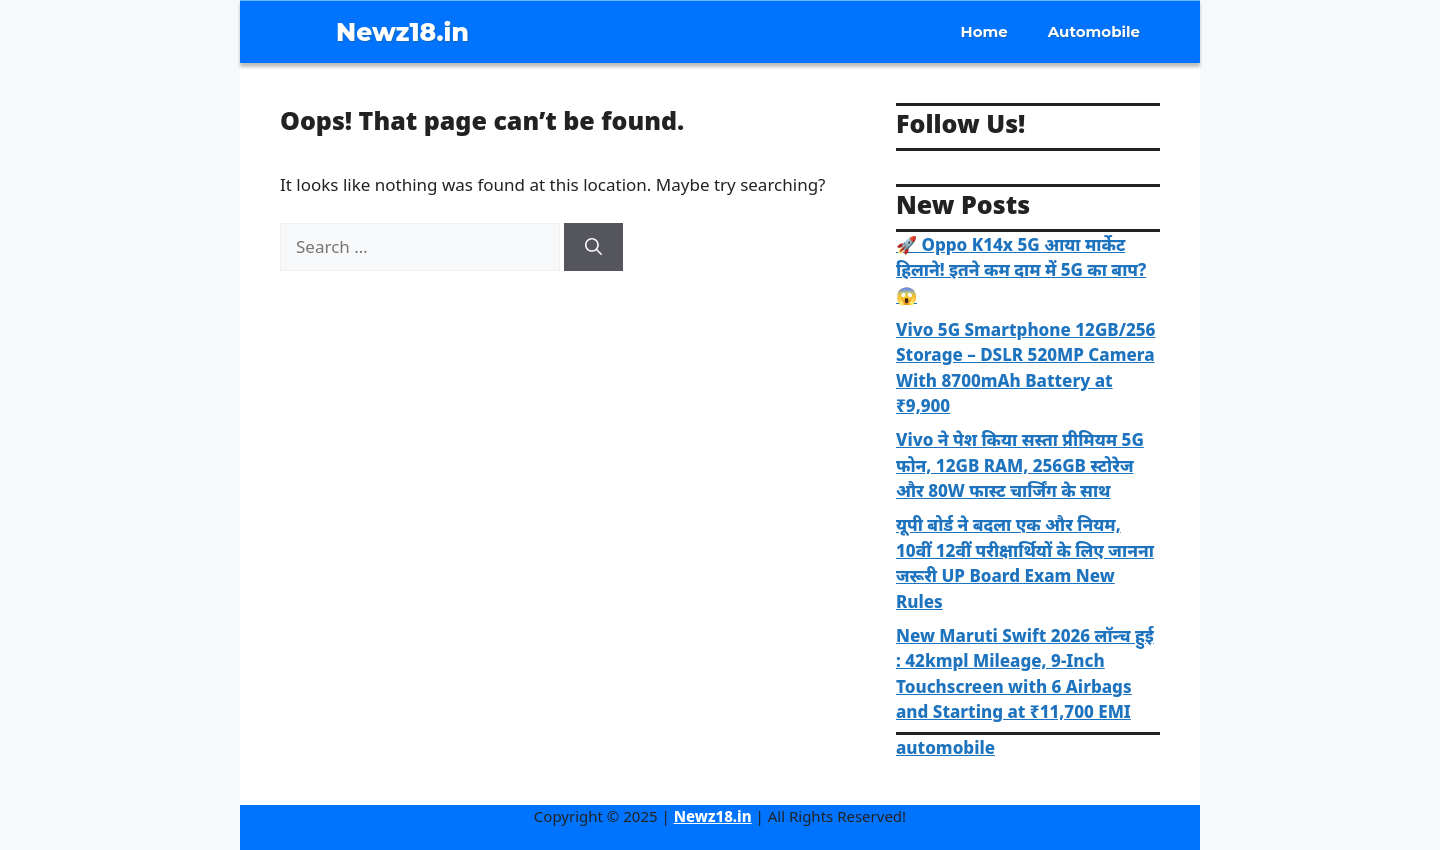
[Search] (593, 247)
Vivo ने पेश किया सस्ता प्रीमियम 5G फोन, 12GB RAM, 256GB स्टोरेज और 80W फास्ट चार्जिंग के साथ (1020, 465)
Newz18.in (402, 32)
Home (984, 31)
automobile (945, 747)
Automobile (1094, 31)
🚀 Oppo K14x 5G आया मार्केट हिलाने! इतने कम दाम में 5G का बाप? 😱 (1021, 270)
